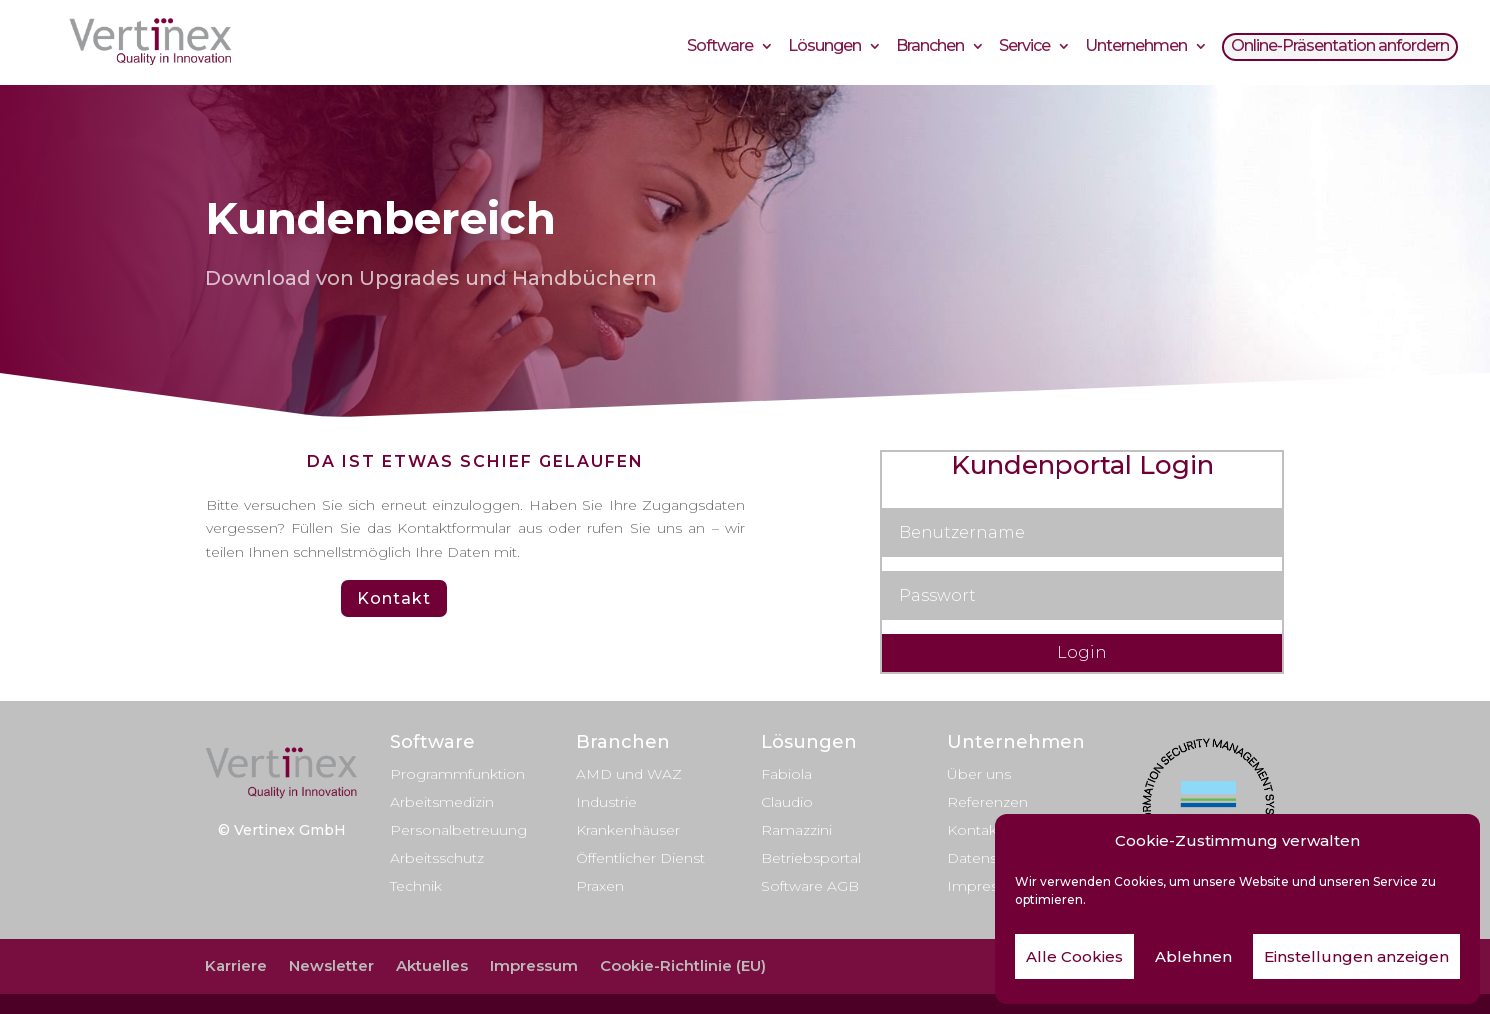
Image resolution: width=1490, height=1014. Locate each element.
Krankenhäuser (628, 830)
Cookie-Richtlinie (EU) (683, 965)
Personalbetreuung (458, 830)
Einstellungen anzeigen (1356, 956)
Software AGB (810, 886)
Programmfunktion (457, 774)
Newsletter (331, 965)
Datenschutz (991, 858)
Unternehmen (1136, 48)
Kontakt (394, 598)
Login (1082, 652)
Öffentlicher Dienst (640, 858)
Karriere (236, 965)
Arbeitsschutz (437, 858)
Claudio (787, 802)
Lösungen (824, 48)
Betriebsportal (811, 858)
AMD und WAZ (629, 774)
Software (720, 48)
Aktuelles (432, 965)
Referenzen (987, 802)
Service (1024, 48)
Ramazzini (796, 830)
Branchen (930, 48)
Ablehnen (1193, 956)
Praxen (600, 886)
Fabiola (786, 774)
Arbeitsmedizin (442, 802)
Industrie (606, 802)
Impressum (988, 886)
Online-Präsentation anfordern (1340, 48)
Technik (416, 886)
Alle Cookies (1074, 956)
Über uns (979, 774)
